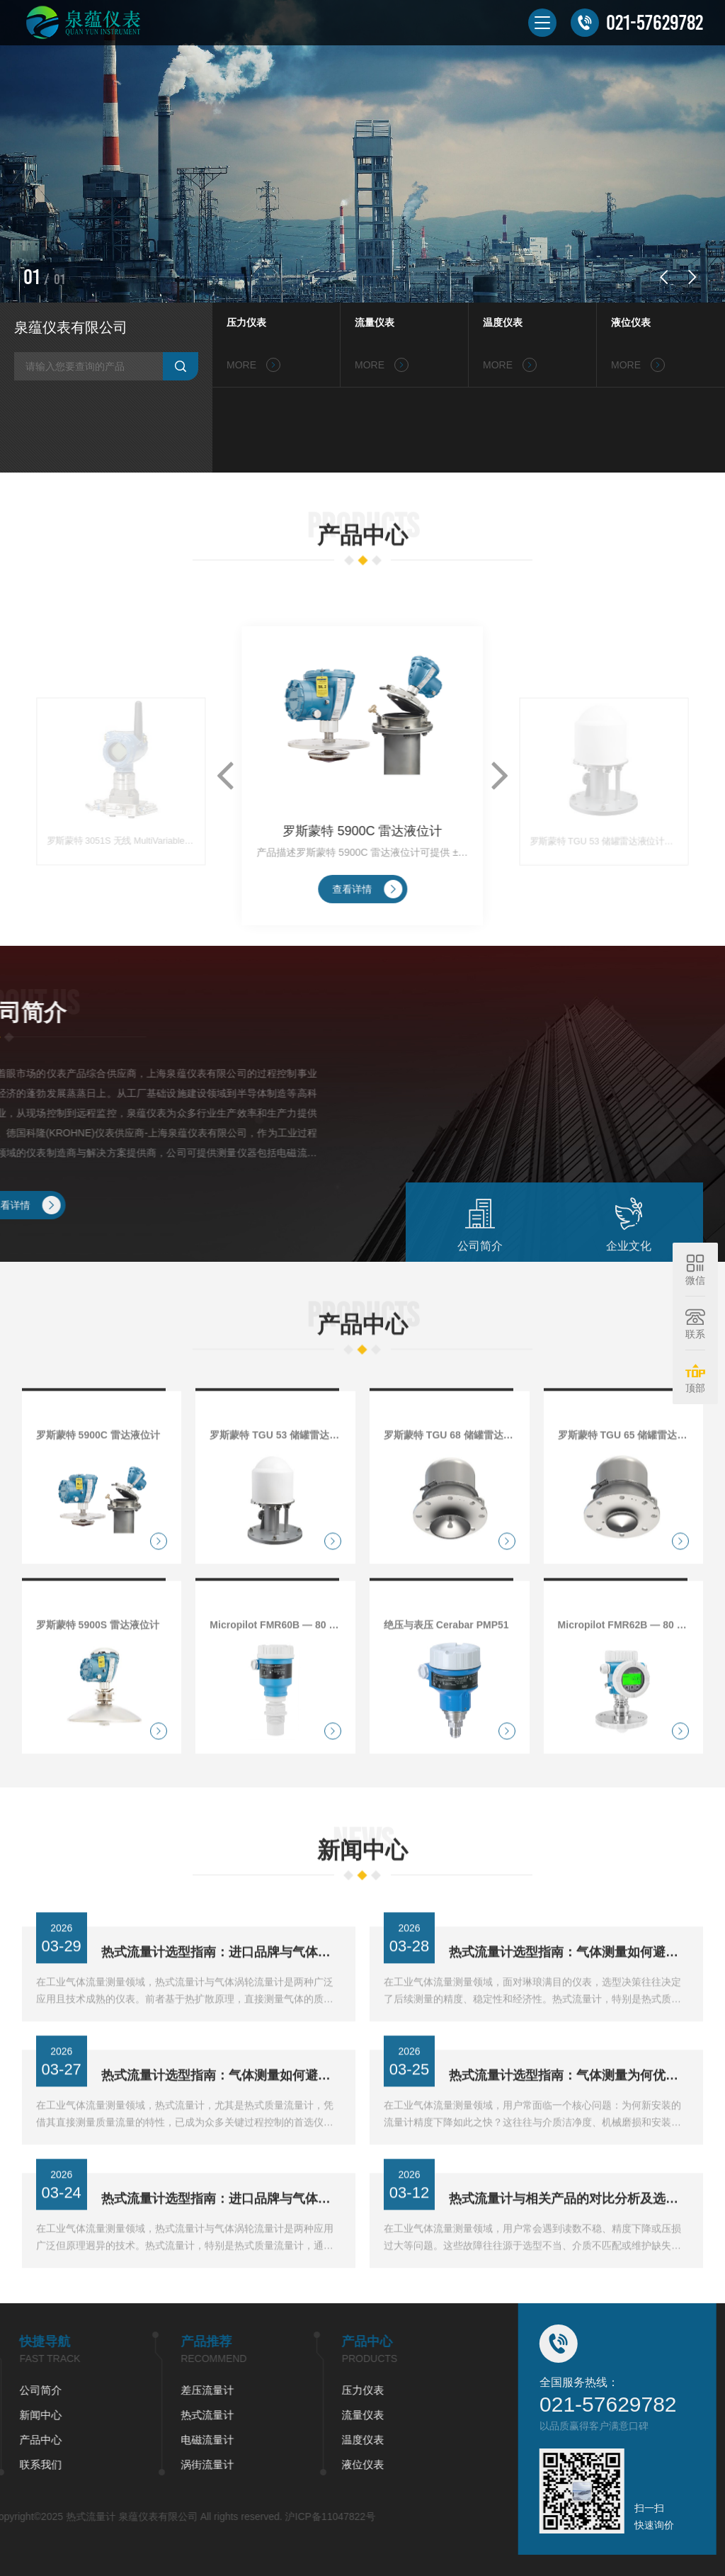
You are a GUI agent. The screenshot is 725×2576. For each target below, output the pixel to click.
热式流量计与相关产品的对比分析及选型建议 (569, 2248)
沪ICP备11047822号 (124, 2516)
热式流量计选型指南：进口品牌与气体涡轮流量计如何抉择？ (221, 2248)
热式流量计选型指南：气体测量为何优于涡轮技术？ (569, 2125)
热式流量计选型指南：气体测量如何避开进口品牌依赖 (221, 2125)
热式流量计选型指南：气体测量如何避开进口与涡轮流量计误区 (569, 2001)
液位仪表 (631, 322)
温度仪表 (503, 322)
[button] (663, 277)
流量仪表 (374, 322)
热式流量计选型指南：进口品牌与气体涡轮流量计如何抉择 (221, 2001)
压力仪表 (246, 322)
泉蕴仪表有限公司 (70, 327)
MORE (253, 365)
